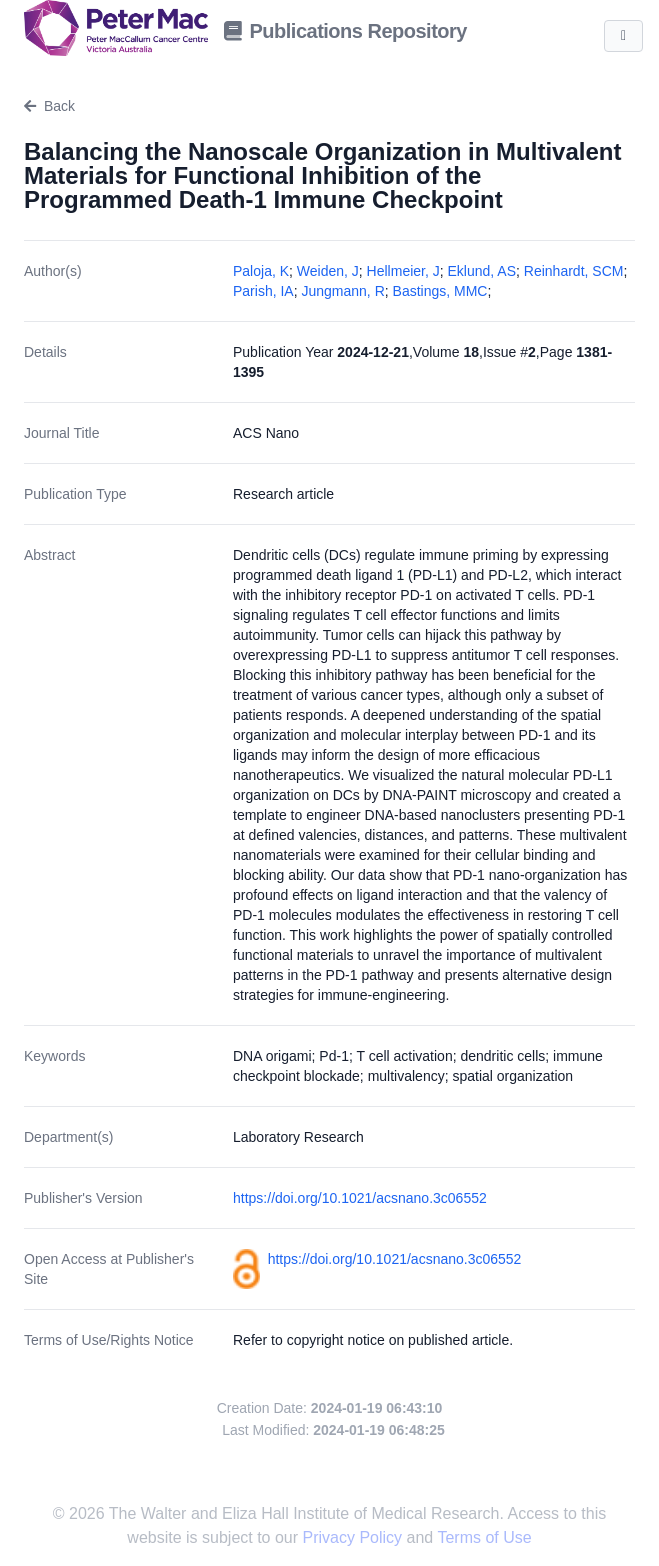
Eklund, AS (482, 271)
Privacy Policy (355, 1537)
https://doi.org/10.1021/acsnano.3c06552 (360, 1198)
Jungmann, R (342, 291)
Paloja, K (261, 271)
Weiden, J (328, 271)
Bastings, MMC (440, 291)
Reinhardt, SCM (574, 271)
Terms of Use (484, 1537)
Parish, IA (263, 291)
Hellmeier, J (403, 271)
